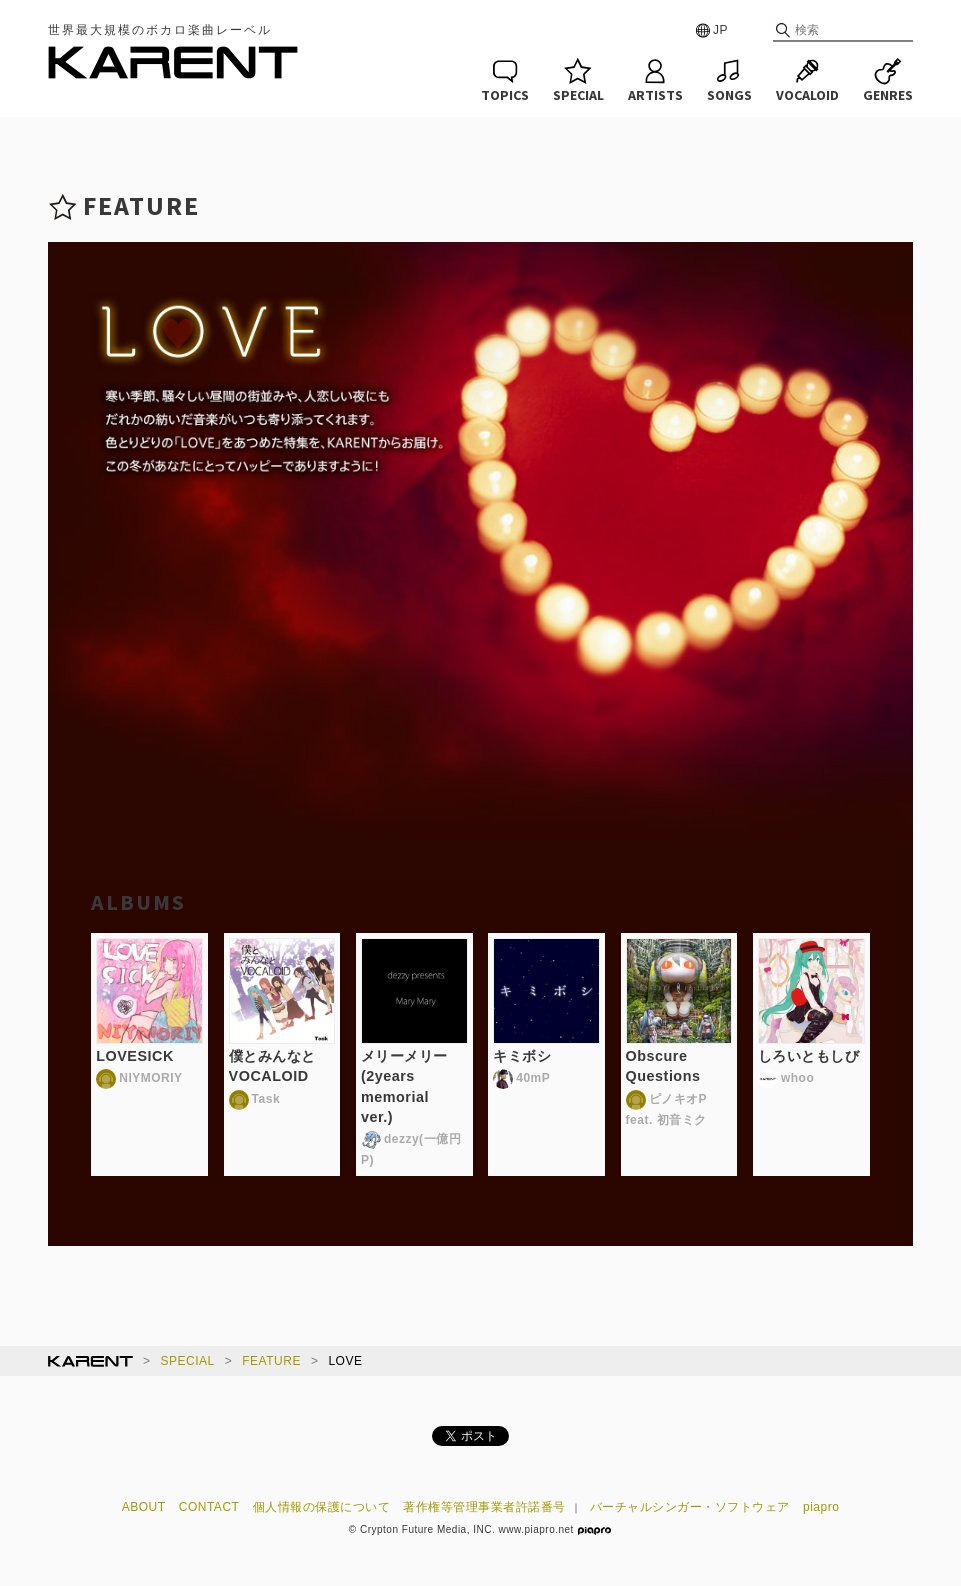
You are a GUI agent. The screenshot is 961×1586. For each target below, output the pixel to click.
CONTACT (209, 1507)
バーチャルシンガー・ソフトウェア (690, 1507)
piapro (821, 1507)
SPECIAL (188, 1361)
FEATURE (271, 1361)
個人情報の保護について (322, 1507)
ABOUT (144, 1507)
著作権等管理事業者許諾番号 (484, 1507)
